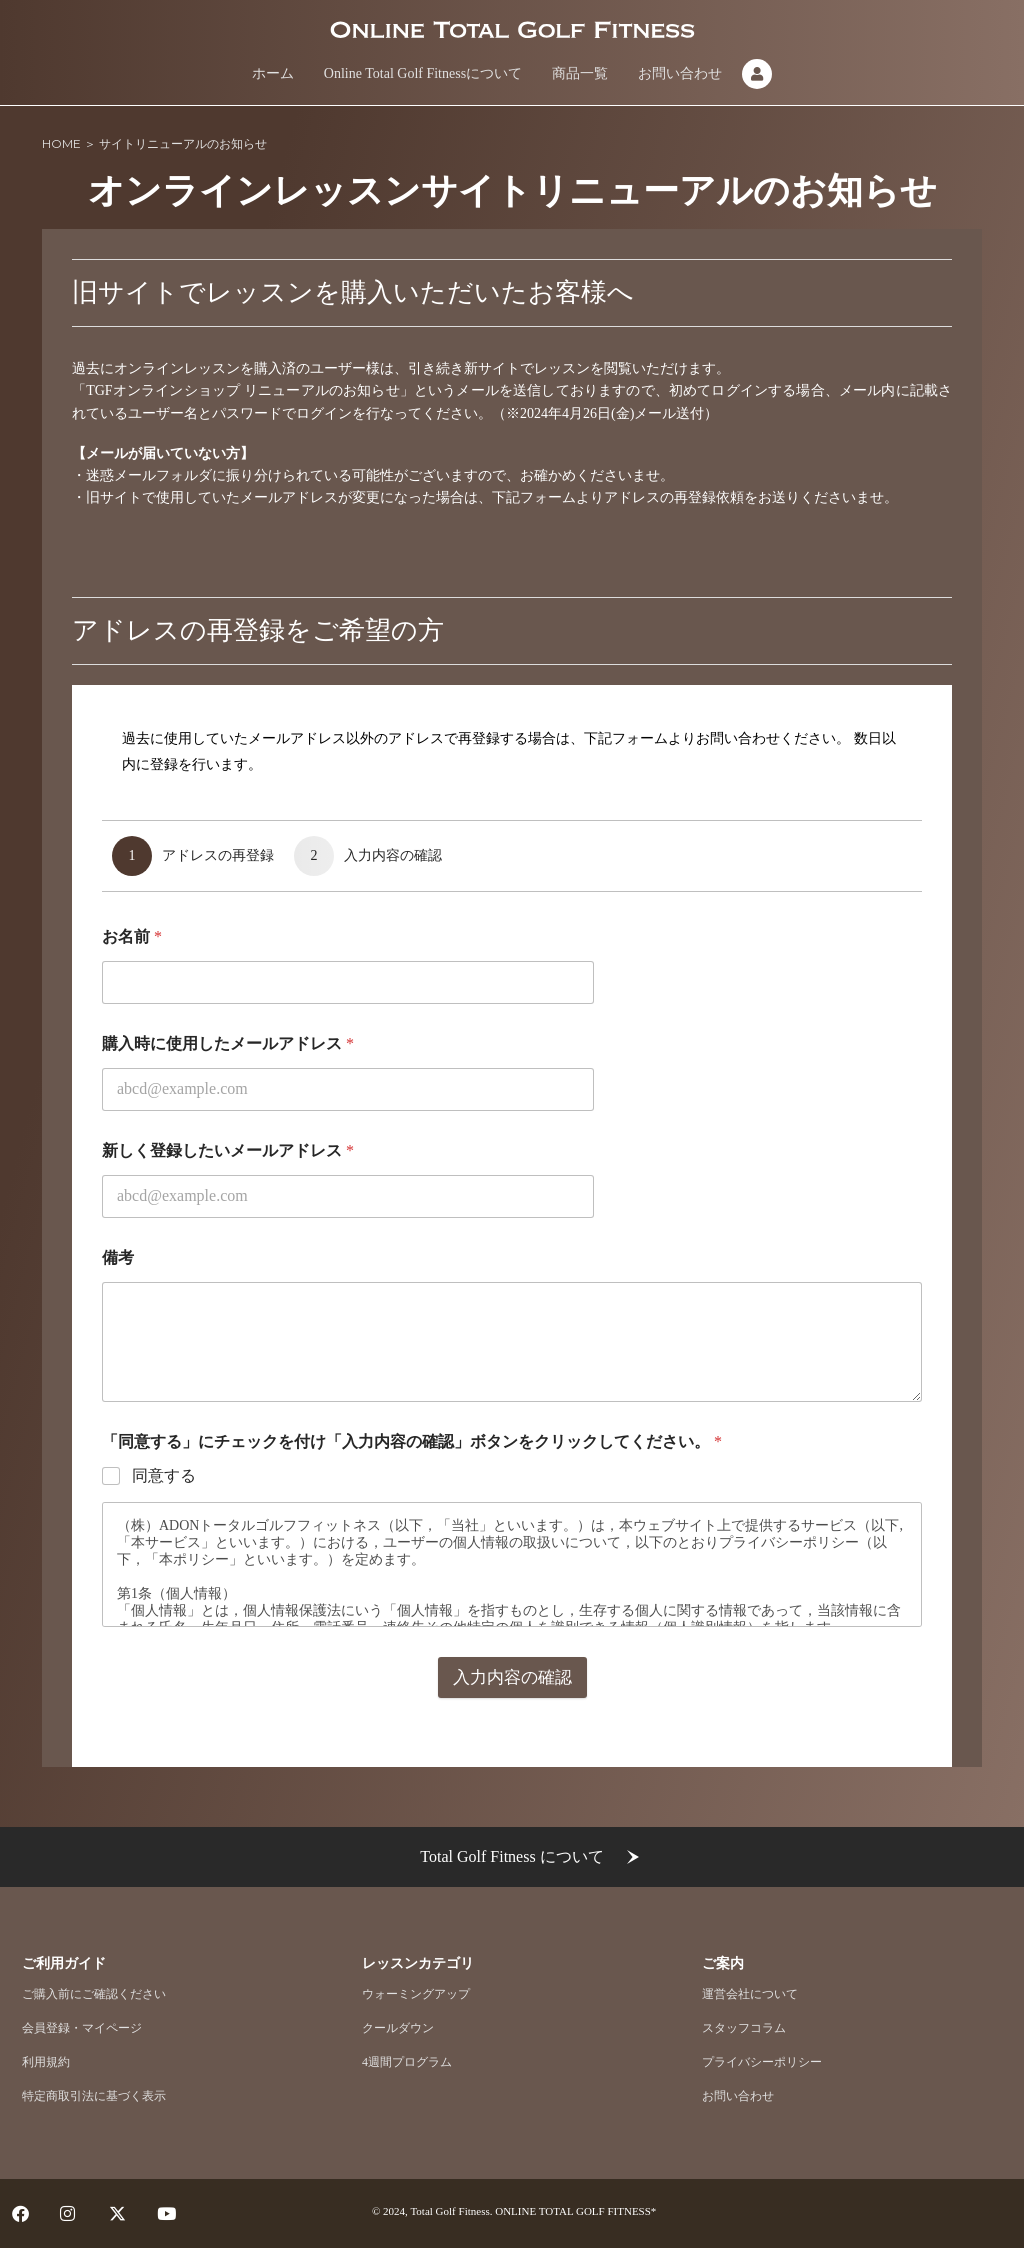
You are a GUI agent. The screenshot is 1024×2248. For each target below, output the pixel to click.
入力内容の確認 (512, 1677)
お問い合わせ (680, 73)
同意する (164, 1475)
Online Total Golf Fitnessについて (423, 73)
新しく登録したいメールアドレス (228, 1150)
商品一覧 (580, 73)
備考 (118, 1257)
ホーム (273, 73)
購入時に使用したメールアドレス (228, 1043)
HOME (61, 143)
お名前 (132, 936)
